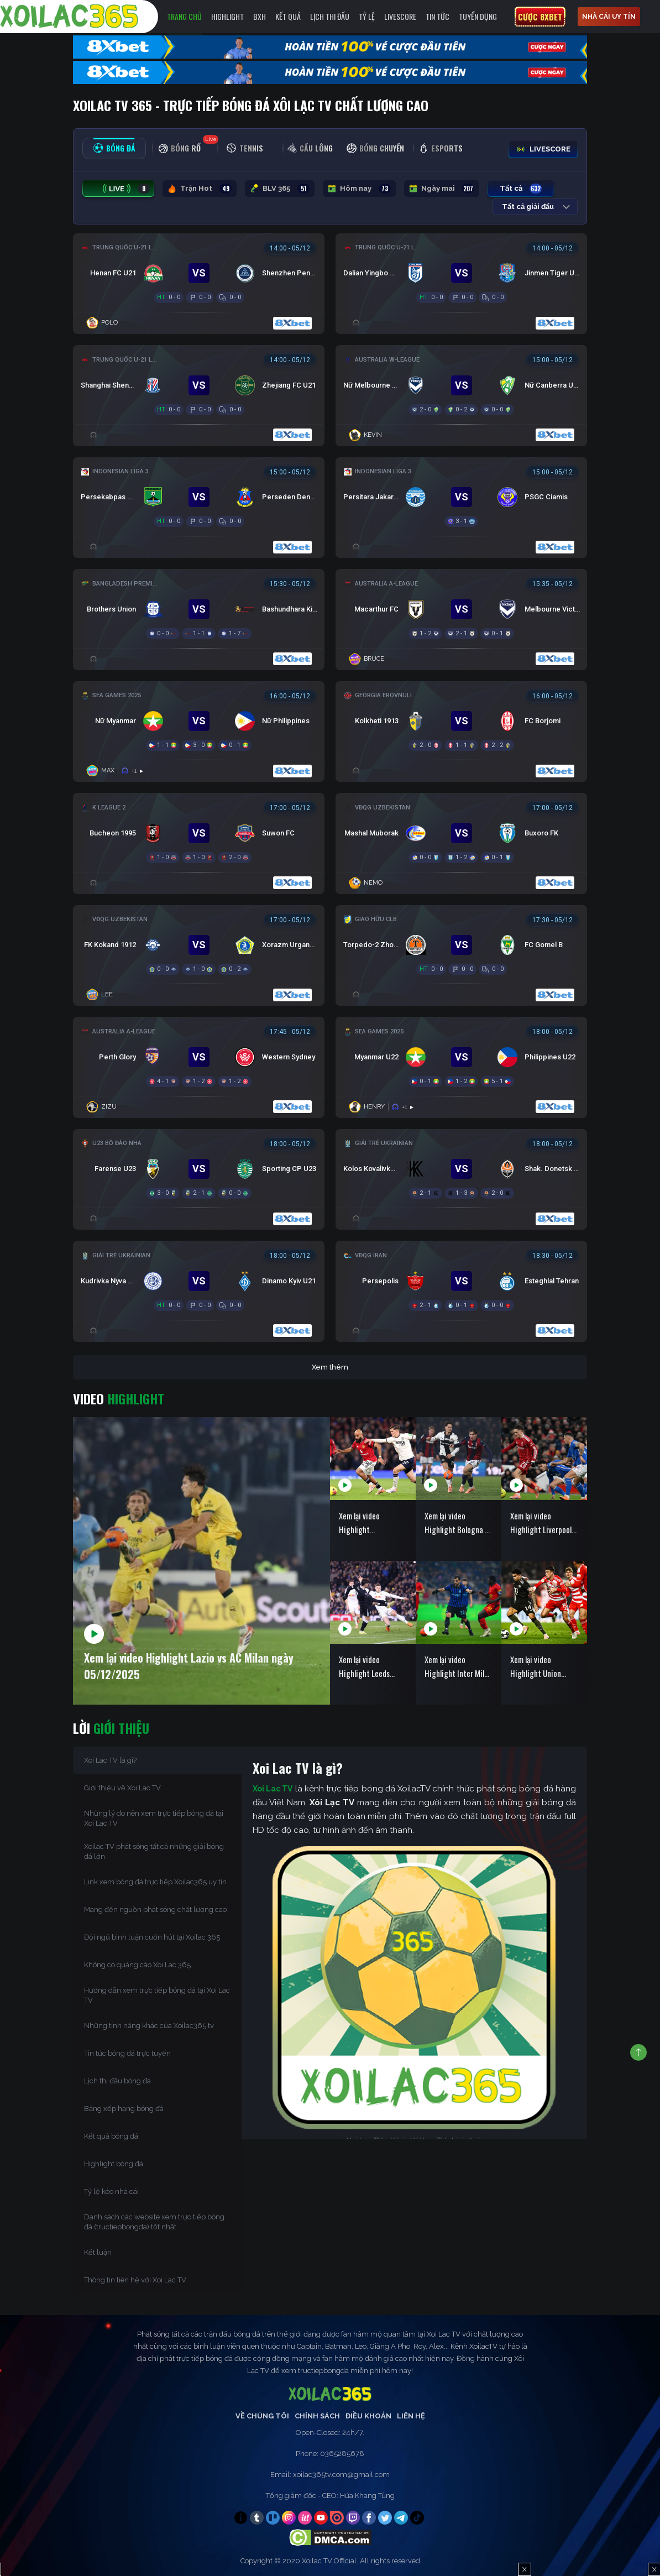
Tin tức (437, 16)
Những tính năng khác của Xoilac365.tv (149, 2025)
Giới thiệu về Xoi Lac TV (122, 1788)
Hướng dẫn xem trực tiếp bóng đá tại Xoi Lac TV (157, 1995)
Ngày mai (441, 189)
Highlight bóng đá (113, 2164)
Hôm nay (359, 189)
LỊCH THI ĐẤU (329, 16)
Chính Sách (317, 2416)
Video (118, 1398)
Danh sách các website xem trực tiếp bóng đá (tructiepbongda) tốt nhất (154, 2222)
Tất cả (521, 189)
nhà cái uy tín (609, 16)
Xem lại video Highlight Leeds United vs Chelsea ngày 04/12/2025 (368, 1666)
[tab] (114, 148)
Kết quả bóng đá (111, 2136)
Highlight (227, 16)
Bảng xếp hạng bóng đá (124, 2108)
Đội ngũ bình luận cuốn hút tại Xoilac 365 (152, 1937)
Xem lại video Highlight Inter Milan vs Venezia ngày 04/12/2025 (458, 1666)
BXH (259, 16)
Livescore (400, 16)
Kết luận (98, 2252)
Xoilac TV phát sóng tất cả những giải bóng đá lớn (154, 1851)
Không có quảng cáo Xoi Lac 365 (137, 1965)
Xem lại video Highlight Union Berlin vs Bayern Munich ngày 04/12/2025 (535, 1666)
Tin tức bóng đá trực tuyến (127, 2053)
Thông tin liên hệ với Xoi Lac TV (135, 2280)
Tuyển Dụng (478, 16)
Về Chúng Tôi (262, 2416)
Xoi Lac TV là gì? (110, 1760)
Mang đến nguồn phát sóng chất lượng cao (155, 1909)
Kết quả (288, 16)
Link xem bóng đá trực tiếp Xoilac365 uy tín (155, 1882)
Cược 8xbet (540, 17)
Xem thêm (330, 1367)
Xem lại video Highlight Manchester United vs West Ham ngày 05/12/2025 (369, 1523)
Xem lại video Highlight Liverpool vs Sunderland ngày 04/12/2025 (541, 1523)
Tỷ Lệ (367, 16)
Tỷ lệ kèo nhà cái (111, 2191)
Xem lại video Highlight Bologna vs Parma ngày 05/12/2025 (458, 1523)
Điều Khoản (368, 2416)
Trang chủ (184, 16)
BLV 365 (280, 189)
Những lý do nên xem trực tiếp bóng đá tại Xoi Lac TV (153, 1818)
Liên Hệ (411, 2416)
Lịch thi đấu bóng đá (117, 2081)
